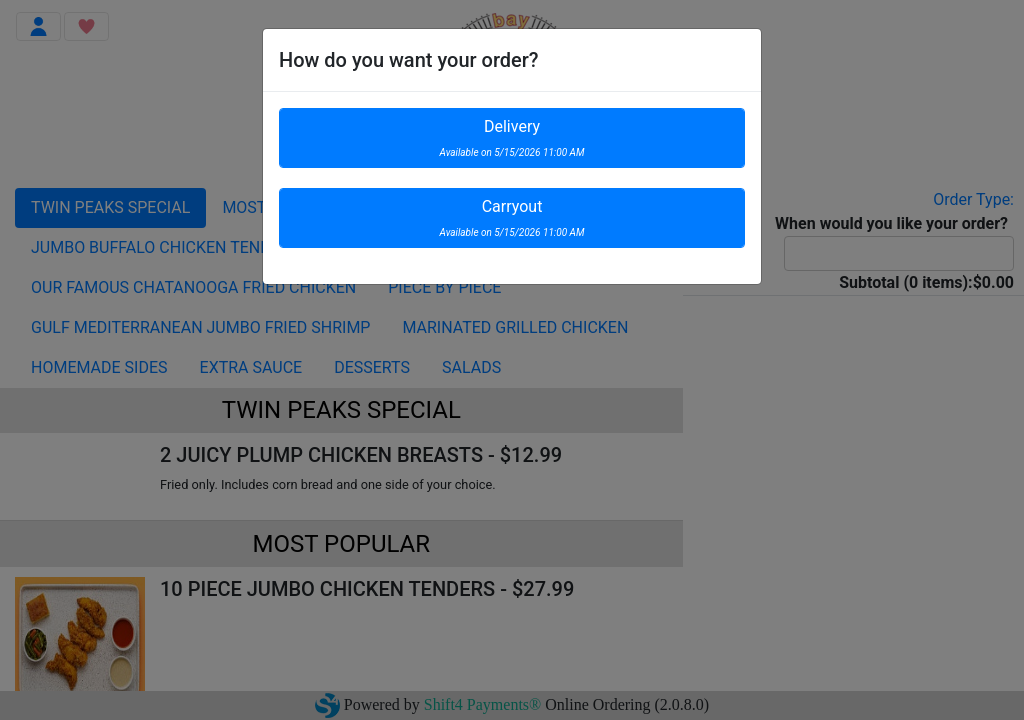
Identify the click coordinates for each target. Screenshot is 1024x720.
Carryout (512, 217)
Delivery (512, 137)
